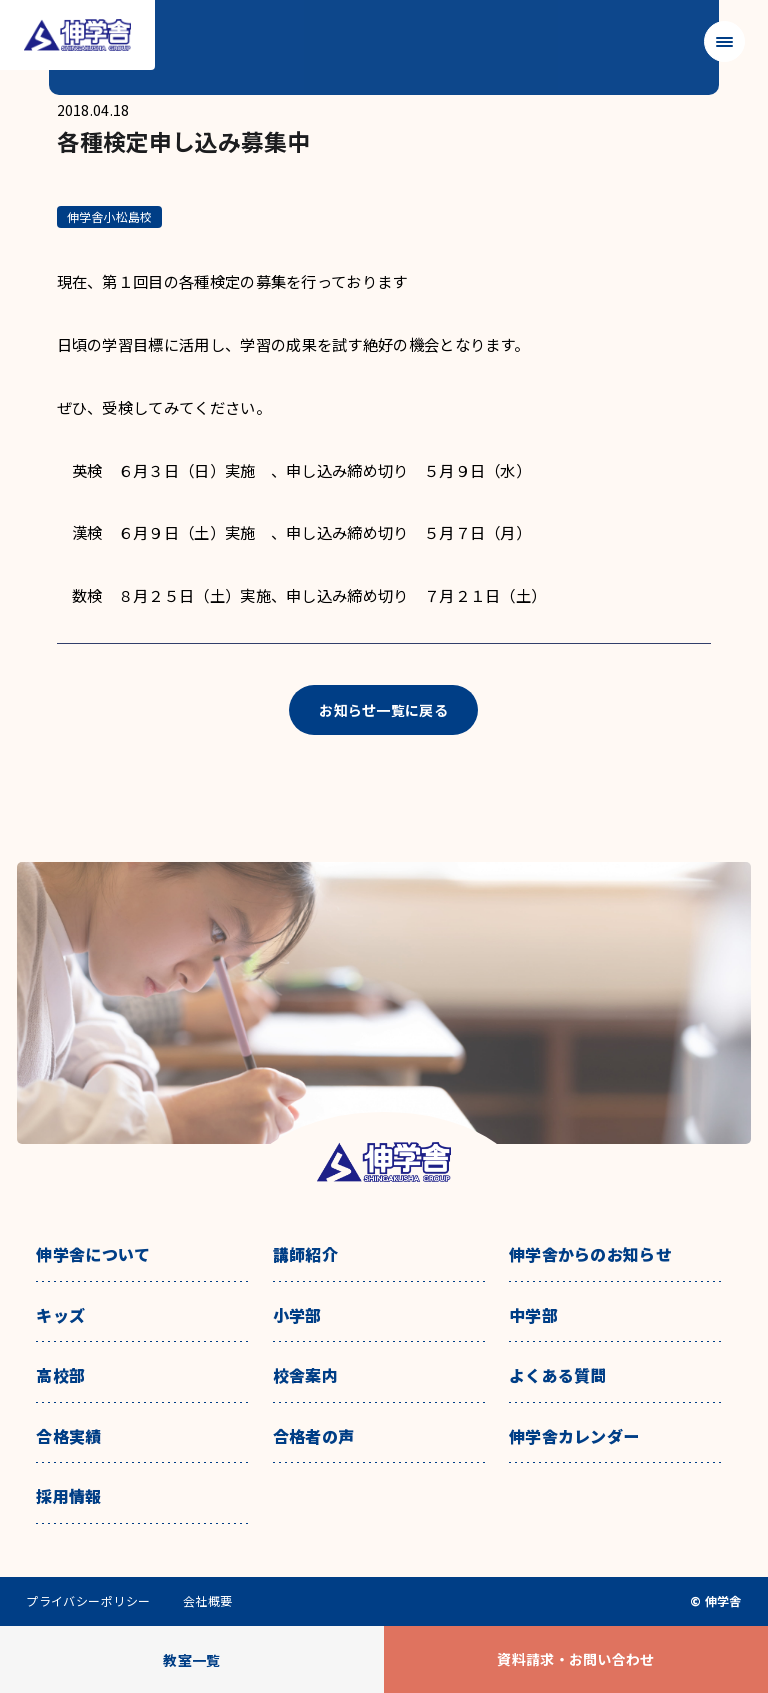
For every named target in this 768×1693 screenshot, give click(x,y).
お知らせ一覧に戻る (383, 710)
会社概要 (208, 1601)
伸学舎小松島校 (110, 216)
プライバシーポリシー (88, 1601)
